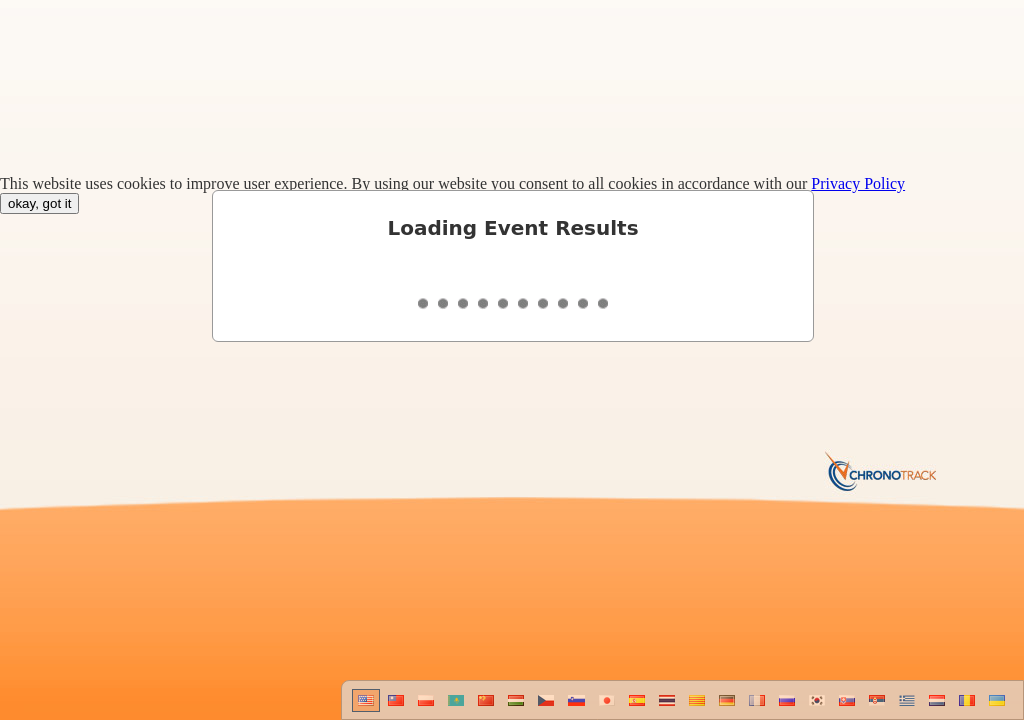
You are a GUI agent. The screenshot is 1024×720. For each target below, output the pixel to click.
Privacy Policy (858, 183)
